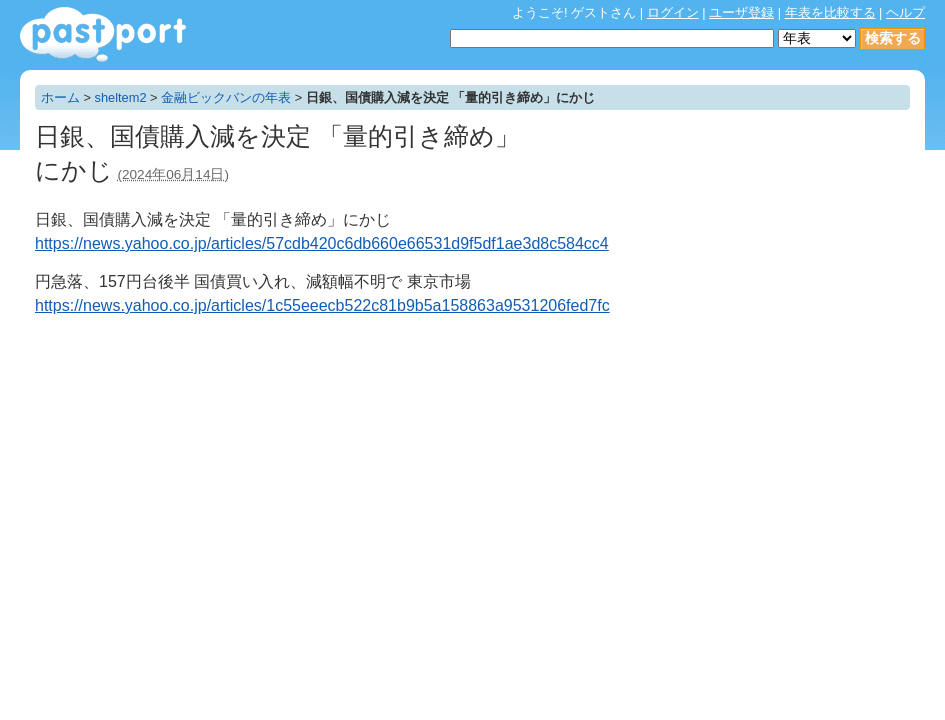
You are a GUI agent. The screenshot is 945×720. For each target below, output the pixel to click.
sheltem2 (121, 97)
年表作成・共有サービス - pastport (103, 34)
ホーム (60, 97)
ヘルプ (905, 12)
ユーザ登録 (741, 12)
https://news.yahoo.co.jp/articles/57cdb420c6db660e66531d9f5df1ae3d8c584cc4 (322, 243)
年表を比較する (830, 12)
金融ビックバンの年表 (226, 97)
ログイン (673, 12)
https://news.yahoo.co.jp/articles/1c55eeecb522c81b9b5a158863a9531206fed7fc (322, 305)
